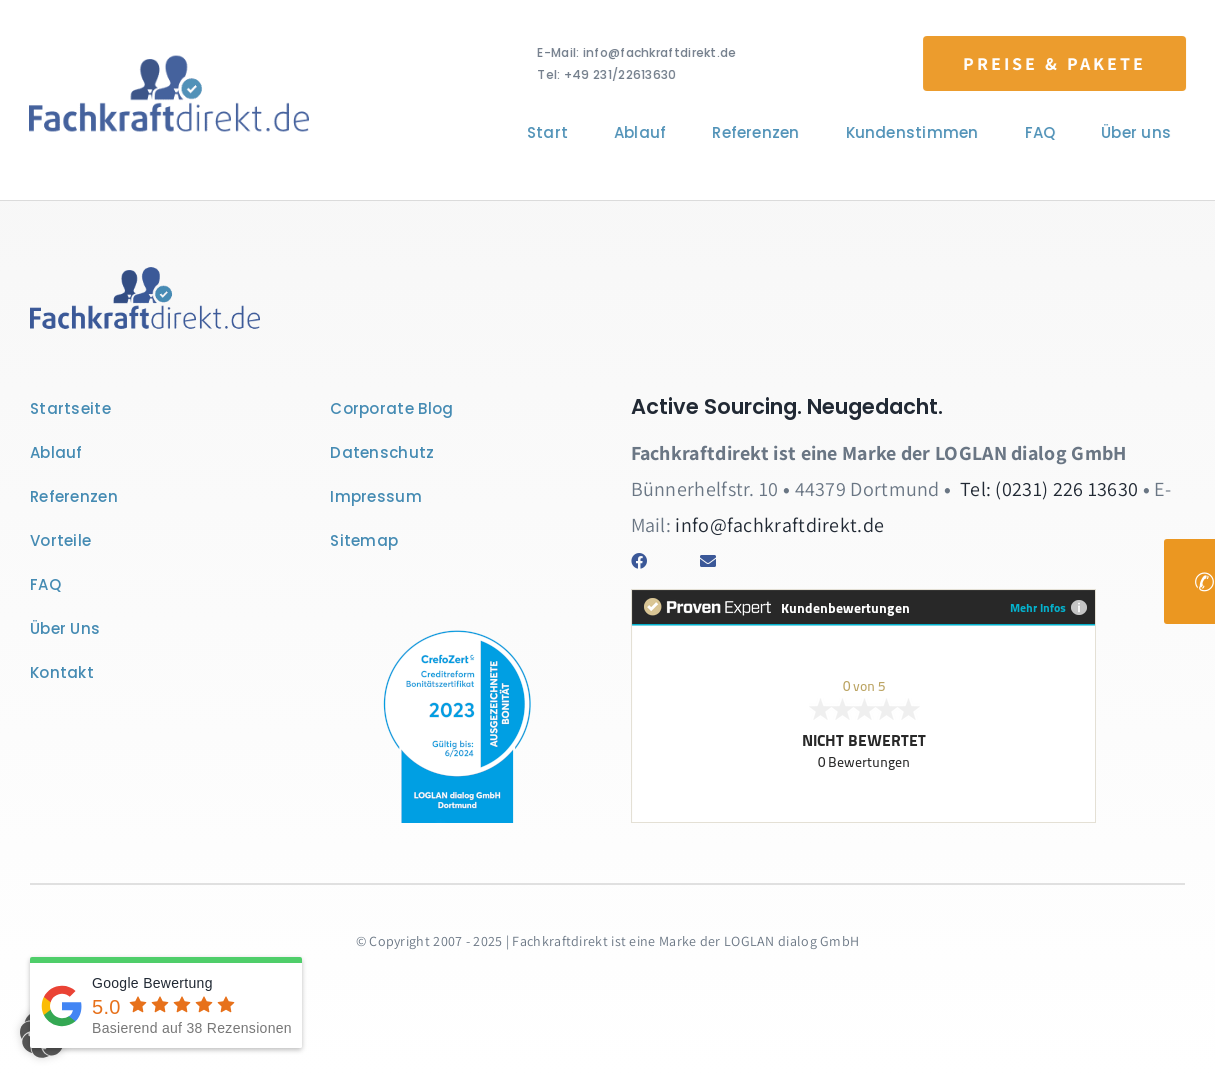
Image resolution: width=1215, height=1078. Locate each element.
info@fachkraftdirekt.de (779, 525)
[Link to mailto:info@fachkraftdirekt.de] (719, 561)
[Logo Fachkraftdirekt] (166, 58)
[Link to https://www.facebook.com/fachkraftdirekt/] (650, 561)
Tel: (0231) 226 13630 (1049, 489)
